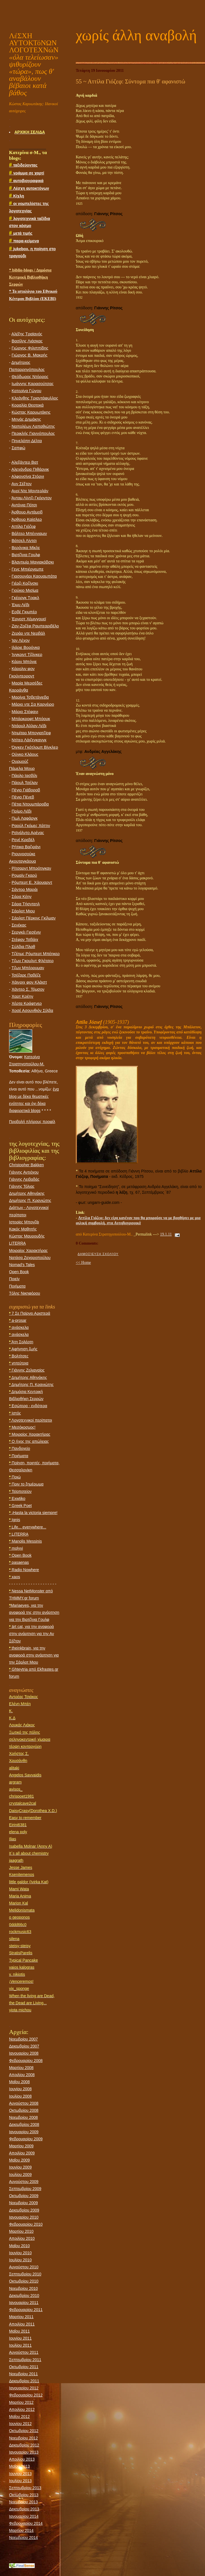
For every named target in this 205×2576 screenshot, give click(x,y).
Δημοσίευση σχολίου (98, 1254)
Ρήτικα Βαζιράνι (26, 847)
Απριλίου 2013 (22, 2459)
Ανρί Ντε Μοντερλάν (29, 491)
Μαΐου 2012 (19, 2416)
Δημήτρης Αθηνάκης (27, 1193)
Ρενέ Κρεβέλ (23, 839)
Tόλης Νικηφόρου (24, 1293)
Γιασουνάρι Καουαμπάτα (34, 576)
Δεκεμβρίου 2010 (24, 2295)
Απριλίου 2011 (22, 2324)
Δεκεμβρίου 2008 (24, 2124)
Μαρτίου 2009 (21, 2146)
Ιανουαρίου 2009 (23, 2132)
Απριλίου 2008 (22, 2074)
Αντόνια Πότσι (24, 505)
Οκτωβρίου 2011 (23, 2367)
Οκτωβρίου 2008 (23, 2110)
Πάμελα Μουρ (22, 768)
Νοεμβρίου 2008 (23, 2117)
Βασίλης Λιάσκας (27, 341)
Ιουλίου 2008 (20, 2096)
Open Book (19, 1271)
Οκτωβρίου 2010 (23, 2281)
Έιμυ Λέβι (20, 605)
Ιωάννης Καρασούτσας (33, 383)
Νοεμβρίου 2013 (23, 2502)
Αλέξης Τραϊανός (26, 334)
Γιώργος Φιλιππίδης (30, 348)
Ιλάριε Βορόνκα (26, 647)
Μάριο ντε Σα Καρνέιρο (33, 704)
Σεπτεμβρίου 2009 (25, 2188)
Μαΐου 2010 (19, 2246)
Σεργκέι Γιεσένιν (26, 932)
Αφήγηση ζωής (23, 1349)
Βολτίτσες (19, 1356)
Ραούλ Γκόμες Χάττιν (31, 825)
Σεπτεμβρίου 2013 (25, 2488)
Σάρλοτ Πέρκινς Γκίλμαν (34, 918)
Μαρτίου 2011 (21, 2316)
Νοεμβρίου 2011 (23, 2374)
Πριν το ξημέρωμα (26, 1484)
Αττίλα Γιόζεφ (23, 526)
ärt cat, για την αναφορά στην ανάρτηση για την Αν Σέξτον (31, 1633)
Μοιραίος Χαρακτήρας (28, 1250)
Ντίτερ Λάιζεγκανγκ (29, 740)
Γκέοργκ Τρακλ (25, 597)
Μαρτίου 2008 (21, 2067)
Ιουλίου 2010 (20, 2260)
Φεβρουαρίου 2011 (26, 2309)
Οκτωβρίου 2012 (23, 2430)
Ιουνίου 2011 (20, 2338)
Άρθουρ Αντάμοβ (26, 512)
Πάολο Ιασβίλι (24, 775)
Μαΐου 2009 (19, 2160)
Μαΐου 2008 (19, 2082)
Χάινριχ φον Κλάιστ (29, 982)
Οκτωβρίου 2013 (23, 2495)
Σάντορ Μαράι (25, 889)
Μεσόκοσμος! (22, 1427)
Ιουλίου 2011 (20, 2345)
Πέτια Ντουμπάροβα (30, 804)
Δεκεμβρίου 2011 (24, 2381)
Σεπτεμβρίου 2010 (25, 2274)
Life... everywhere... (27, 1527)
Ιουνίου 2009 (20, 2167)
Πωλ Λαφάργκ (25, 818)
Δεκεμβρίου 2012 (24, 2445)
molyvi (16, 1548)
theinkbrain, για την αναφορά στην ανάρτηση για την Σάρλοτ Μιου (34, 1655)
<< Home (83, 1262)
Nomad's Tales (22, 1264)
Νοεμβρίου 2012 (23, 2438)
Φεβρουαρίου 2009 (26, 2139)
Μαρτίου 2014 (21, 2530)
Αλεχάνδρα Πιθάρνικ (30, 469)
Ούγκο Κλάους (25, 754)
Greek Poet (20, 1505)
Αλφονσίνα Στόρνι (27, 476)
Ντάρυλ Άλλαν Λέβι (29, 726)
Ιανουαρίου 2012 (23, 2388)
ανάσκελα (19, 1327)
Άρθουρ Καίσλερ (26, 519)
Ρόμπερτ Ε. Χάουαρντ (32, 882)
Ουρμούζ (20, 761)
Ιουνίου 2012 (20, 2423)
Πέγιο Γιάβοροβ (26, 790)
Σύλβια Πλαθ (23, 946)
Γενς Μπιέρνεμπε (28, 569)
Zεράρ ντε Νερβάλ (28, 633)
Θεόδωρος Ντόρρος (30, 376)
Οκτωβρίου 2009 (23, 2195)
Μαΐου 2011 (19, 2331)
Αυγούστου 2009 (23, 2181)
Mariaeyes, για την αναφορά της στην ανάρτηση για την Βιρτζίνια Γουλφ (34, 1612)
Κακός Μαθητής (23, 1229)
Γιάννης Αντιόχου (24, 1172)
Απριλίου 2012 (22, 2409)
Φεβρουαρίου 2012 (26, 2395)
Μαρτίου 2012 (21, 2402)
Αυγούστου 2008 (23, 2103)
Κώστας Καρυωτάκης (31, 412)
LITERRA (17, 1243)
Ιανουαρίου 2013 (23, 2452)
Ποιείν (14, 1279)
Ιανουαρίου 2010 (23, 2217)
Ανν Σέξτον (21, 483)
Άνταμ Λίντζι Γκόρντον (31, 498)
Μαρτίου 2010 (21, 2231)
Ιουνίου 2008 (20, 2089)
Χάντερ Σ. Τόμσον (28, 989)
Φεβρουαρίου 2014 (26, 2523)
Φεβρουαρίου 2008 (26, 2060)
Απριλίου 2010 (22, 2238)
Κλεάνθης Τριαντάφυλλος (35, 398)
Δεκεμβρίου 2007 (24, 2046)
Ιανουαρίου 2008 (23, 2053)
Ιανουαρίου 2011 (23, 2302)
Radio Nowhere (24, 1569)
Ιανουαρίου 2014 (23, 2516)
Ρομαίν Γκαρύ (24, 875)
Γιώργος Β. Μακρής (30, 355)
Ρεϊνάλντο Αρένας (28, 832)
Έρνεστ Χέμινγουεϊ (29, 619)
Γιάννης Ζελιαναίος (27, 1370)
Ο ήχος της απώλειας (29, 1441)
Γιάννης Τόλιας (21, 1186)
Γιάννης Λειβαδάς (24, 1179)
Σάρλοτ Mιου (23, 911)
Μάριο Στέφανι (25, 711)
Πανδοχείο (19, 1448)
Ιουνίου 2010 (20, 2253)
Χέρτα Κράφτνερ (27, 1003)
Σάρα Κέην (21, 896)
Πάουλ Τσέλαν (25, 782)
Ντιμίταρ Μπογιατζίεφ (31, 733)
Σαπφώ (18, 448)
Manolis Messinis (25, 1541)
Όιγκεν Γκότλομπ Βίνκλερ (35, 747)
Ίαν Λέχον (21, 640)
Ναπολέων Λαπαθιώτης (33, 426)
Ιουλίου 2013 (20, 2480)
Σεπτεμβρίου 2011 (25, 2359)
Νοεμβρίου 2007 (23, 2039)
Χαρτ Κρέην (22, 996)
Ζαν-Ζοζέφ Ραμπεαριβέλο (35, 626)
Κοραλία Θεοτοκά (28, 405)
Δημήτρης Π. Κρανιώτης (30, 1200)
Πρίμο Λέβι (21, 811)
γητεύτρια (18, 1363)
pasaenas (19, 1562)
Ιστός (15, 1413)
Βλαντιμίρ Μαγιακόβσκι (33, 562)
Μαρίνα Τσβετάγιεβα (30, 697)
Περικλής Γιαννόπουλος (33, 433)
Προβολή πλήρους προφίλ (32, 1121)
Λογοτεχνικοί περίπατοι (30, 1420)
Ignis (14, 1519)
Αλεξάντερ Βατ (24, 462)
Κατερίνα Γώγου (26, 390)
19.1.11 (166, 1234)
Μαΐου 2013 (19, 2466)
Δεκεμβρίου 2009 (24, 2210)
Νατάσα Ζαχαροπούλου (30, 1257)
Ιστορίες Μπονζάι (24, 1222)
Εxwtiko (17, 1498)
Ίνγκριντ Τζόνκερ (27, 654)
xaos (14, 1577)
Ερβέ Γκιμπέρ (24, 612)
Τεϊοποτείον (20, 1491)
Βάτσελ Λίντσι (24, 540)
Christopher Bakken (26, 1165)
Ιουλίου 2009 (20, 2174)
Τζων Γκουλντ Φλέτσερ (33, 960)
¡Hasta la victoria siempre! (33, 1512)
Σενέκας (19, 925)
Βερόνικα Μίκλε (26, 547)
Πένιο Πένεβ (23, 797)
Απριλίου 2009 (22, 2153)
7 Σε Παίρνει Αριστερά (29, 1313)
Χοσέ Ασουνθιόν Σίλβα (32, 1010)
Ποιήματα (17, 1286)
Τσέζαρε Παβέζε (26, 975)
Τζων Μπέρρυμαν (28, 968)
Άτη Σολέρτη (21, 1342)
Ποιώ (15, 1477)
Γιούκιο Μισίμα (25, 590)
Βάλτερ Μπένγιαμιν (29, 533)
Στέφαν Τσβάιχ (25, 939)
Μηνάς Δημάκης (26, 419)
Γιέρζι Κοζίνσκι (25, 583)
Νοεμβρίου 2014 (23, 2537)
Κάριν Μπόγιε (24, 661)
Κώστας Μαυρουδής (27, 1236)
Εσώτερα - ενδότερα (28, 1405)
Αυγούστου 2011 (23, 2352)
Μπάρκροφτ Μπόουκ (31, 718)
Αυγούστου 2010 (23, 2267)
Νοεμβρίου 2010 (23, 2288)
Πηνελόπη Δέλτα (27, 441)
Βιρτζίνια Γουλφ (26, 554)
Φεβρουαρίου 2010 (26, 2224)
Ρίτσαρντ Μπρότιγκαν (31, 868)
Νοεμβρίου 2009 (23, 2203)
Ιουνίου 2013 (20, 2473)
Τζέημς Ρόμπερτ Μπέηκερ (36, 953)
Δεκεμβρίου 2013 (24, 2509)
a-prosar (17, 1320)
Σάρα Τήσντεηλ (26, 904)
